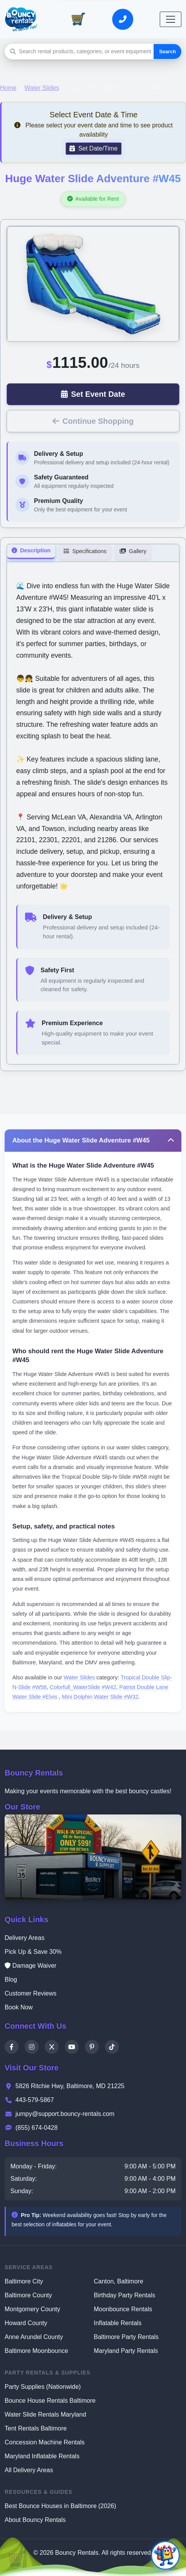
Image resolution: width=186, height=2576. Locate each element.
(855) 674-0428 (31, 2127)
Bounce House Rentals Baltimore (50, 2400)
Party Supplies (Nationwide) (43, 2386)
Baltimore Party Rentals (126, 2337)
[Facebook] (12, 2047)
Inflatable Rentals (118, 2323)
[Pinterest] (92, 2047)
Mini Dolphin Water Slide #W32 (100, 1697)
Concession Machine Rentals (45, 2442)
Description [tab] (31, 550)
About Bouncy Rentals (35, 2520)
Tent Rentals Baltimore (36, 2428)
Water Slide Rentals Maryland (45, 2414)
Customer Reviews (30, 1993)
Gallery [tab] (133, 551)
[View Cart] (78, 19)
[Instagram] (32, 2047)
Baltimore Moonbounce (36, 2351)
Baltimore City (24, 2281)
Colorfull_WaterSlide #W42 (83, 1687)
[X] (52, 2047)
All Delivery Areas (29, 2470)
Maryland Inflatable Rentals (42, 2456)
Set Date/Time (93, 148)
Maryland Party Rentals (126, 2351)
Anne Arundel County (34, 2337)
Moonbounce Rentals (123, 2309)
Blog (11, 1979)
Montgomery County (32, 2309)
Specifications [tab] (85, 551)
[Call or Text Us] (122, 19)
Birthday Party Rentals (124, 2295)
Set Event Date (93, 394)
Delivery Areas (24, 1938)
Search (167, 51)
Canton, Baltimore (118, 2281)
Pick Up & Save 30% (33, 1951)
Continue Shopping (93, 421)
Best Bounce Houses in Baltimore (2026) (60, 2506)
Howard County (26, 2323)
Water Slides (41, 88)
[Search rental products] (86, 51)
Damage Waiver (30, 1965)
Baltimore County (28, 2295)
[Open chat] (165, 2555)
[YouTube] (72, 2047)
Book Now (19, 2007)
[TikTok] (112, 2047)
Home (8, 88)
